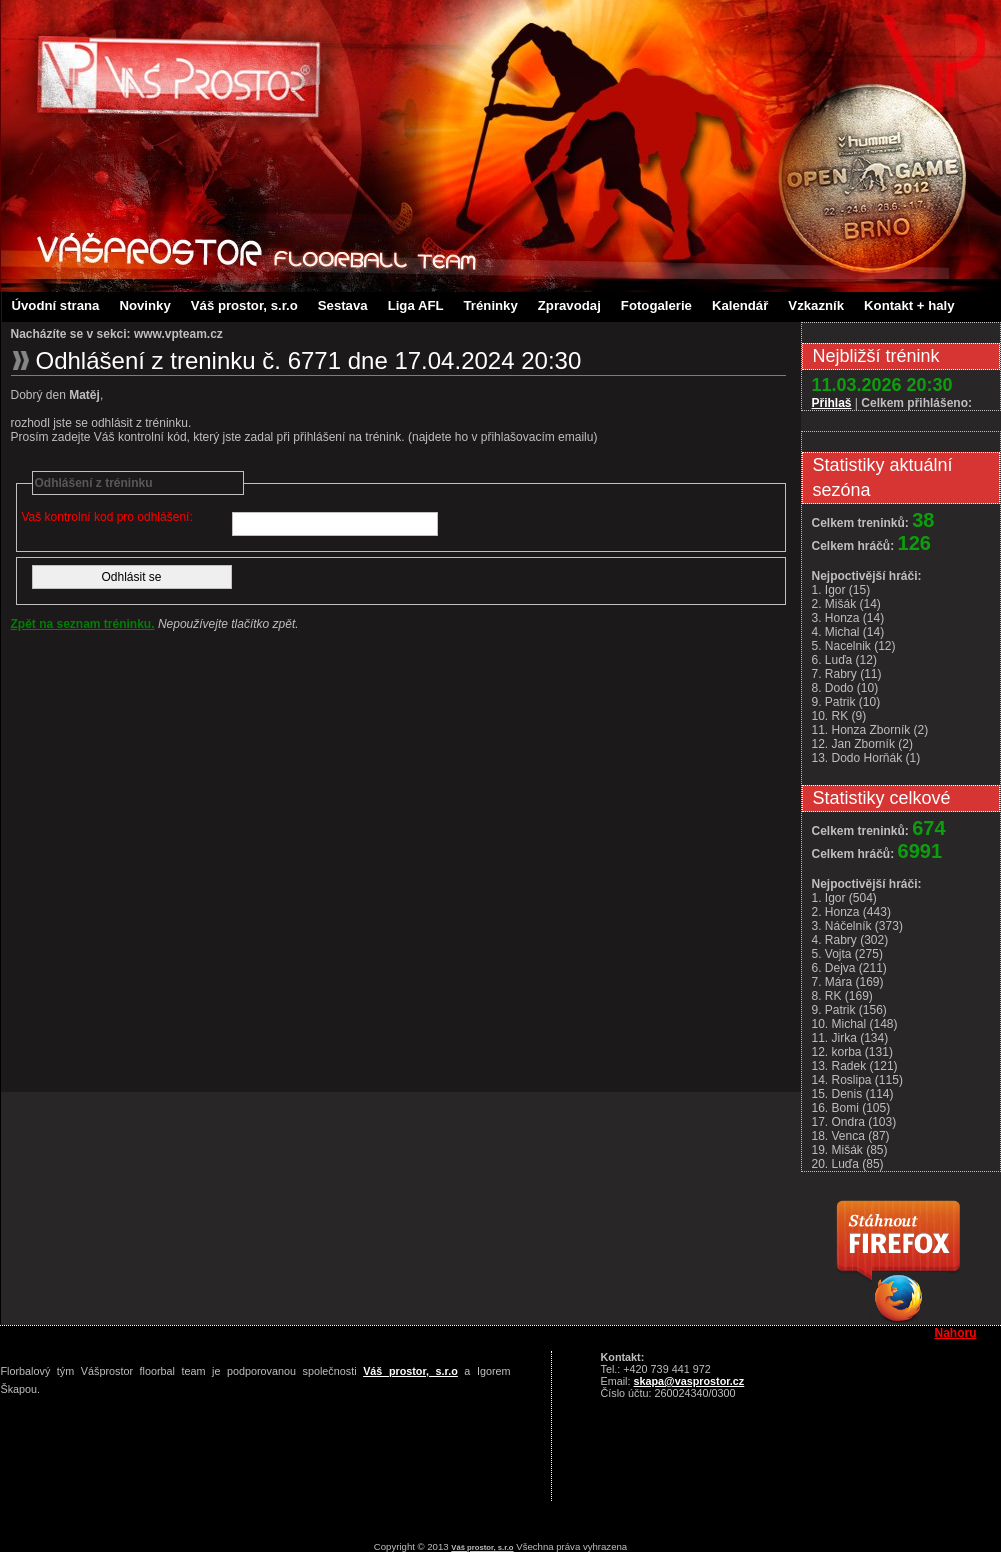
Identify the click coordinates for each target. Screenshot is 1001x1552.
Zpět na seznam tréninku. (83, 624)
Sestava (343, 305)
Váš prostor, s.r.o (244, 305)
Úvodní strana (56, 305)
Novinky (144, 305)
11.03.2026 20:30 (882, 385)
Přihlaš (832, 403)
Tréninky (491, 305)
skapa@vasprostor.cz (689, 1381)
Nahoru (956, 1333)
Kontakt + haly (909, 305)
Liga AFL (416, 305)
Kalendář (740, 305)
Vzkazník (816, 305)
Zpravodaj (569, 305)
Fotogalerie (656, 305)
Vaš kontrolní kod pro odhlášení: (107, 517)
